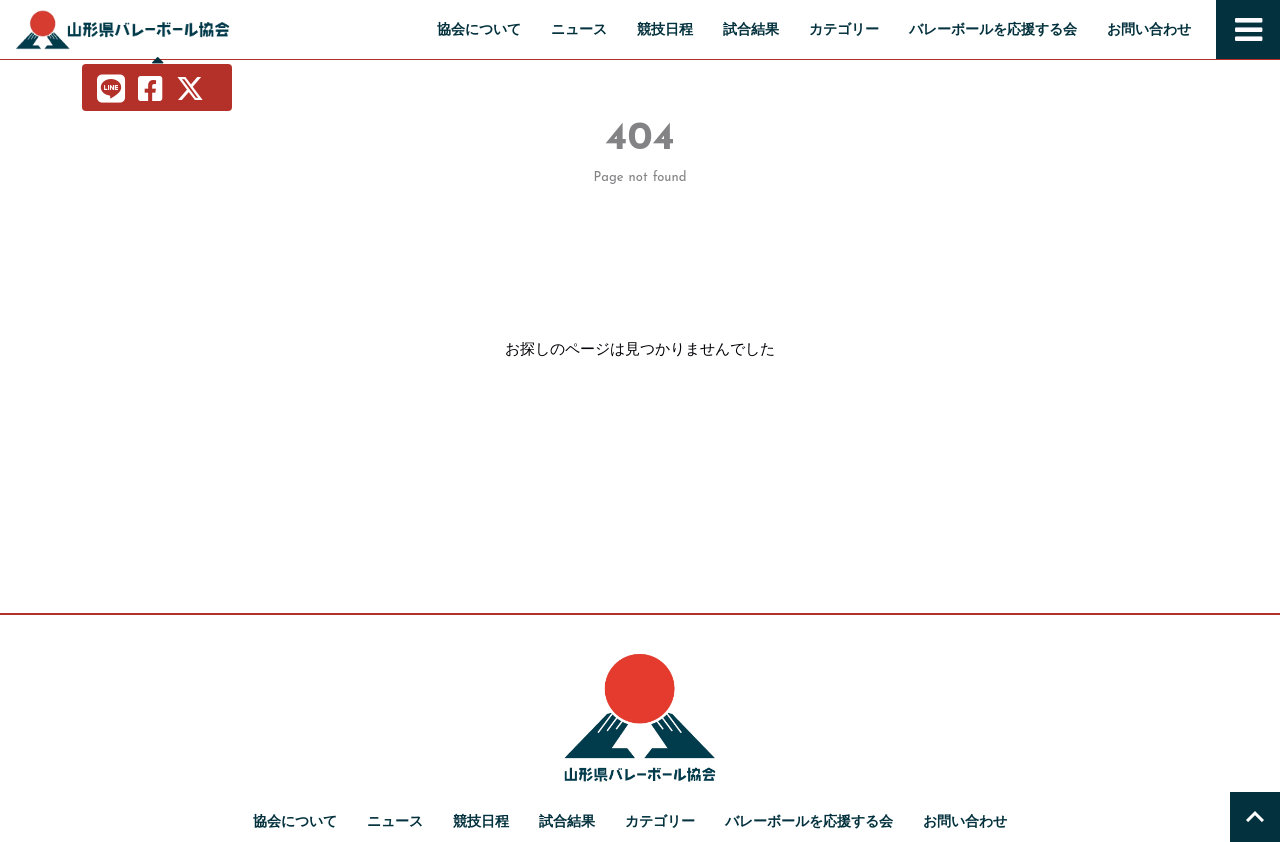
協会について (479, 29)
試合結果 (751, 29)
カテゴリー (844, 29)
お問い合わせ (1149, 29)
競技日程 (665, 29)
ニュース (579, 29)
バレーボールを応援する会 (993, 29)
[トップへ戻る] (1255, 817)
